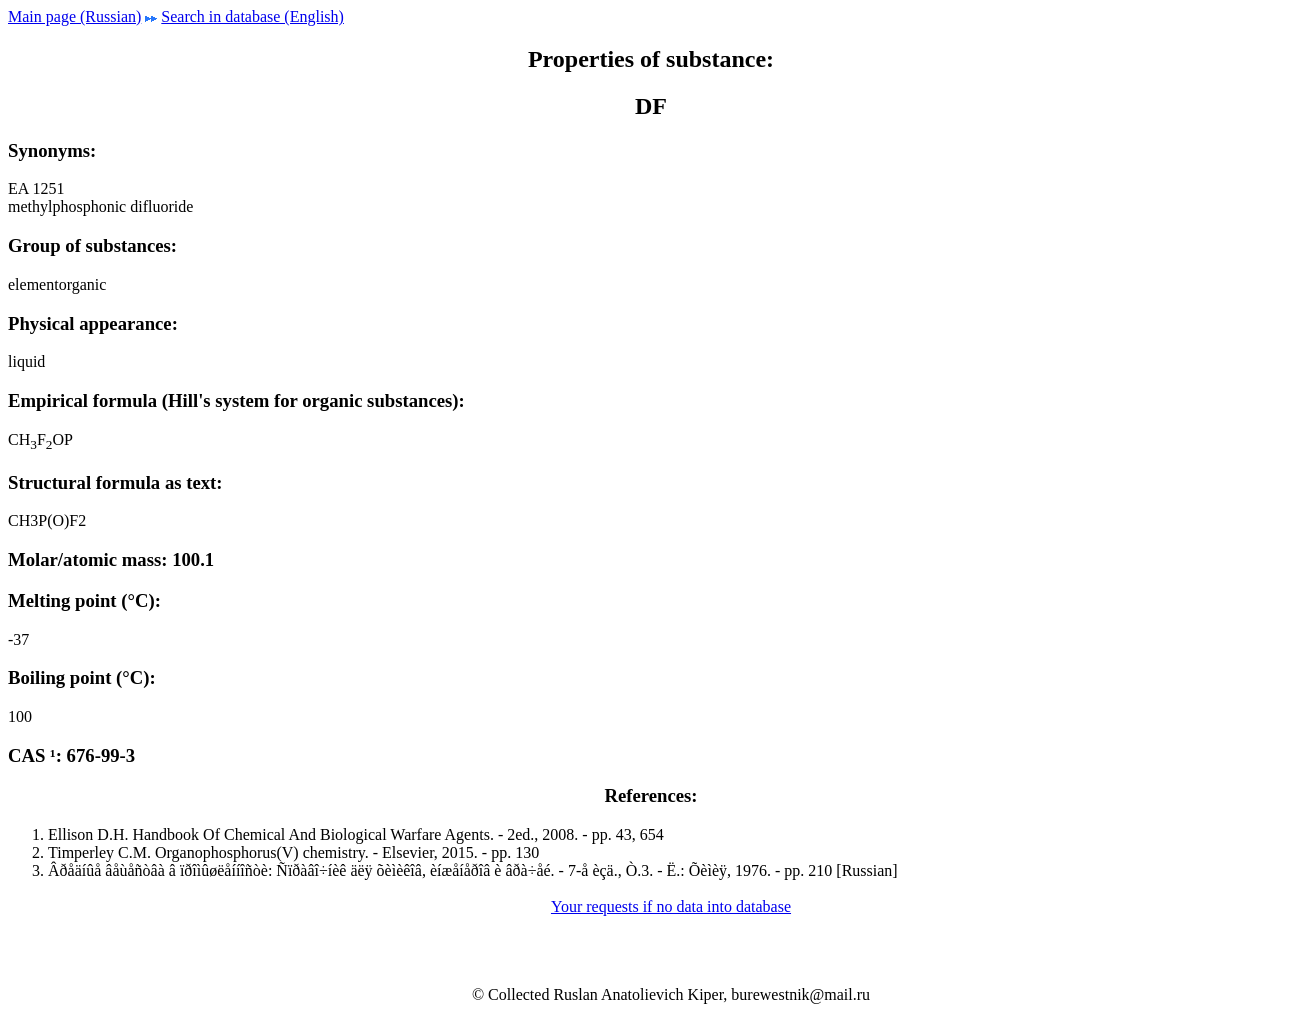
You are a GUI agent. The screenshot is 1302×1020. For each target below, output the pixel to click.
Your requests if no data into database (671, 906)
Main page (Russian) (74, 16)
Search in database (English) (252, 16)
